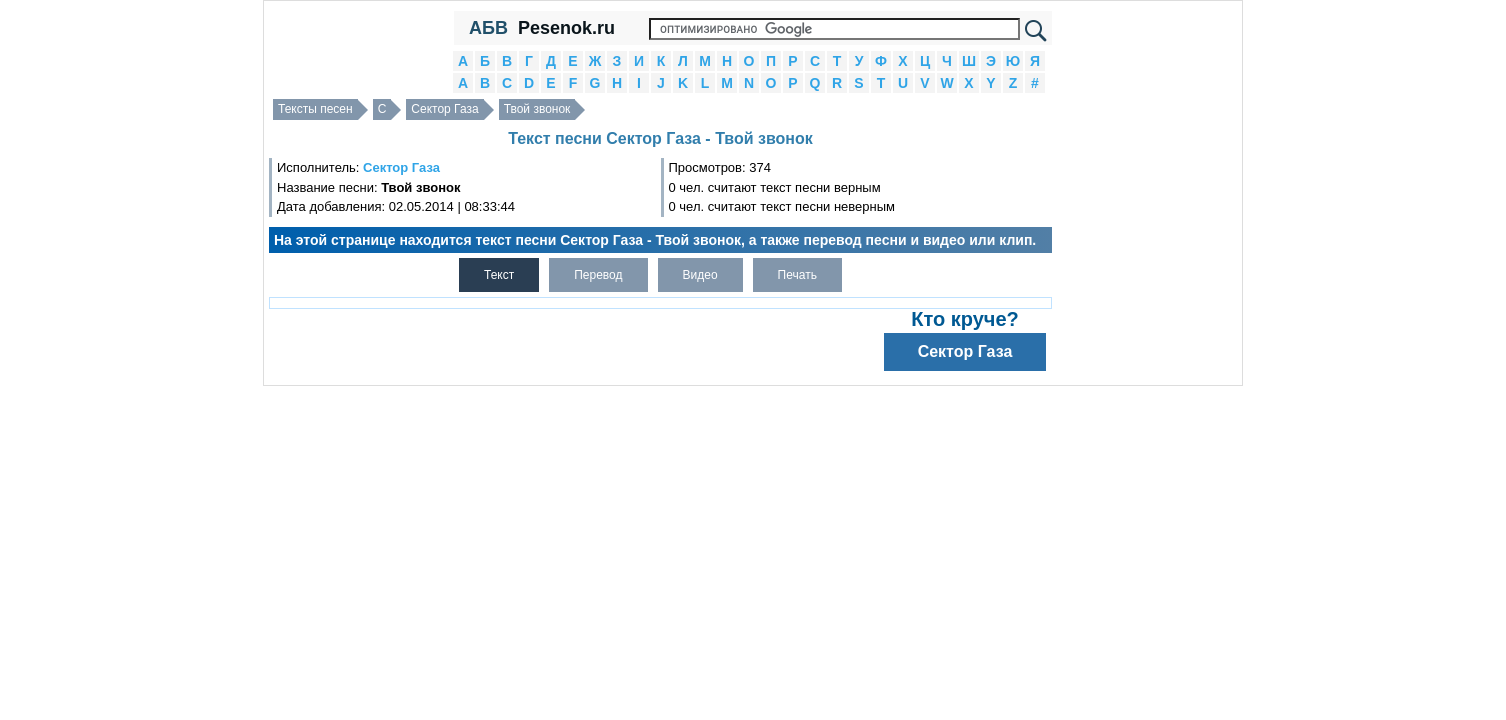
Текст (499, 275)
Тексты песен (315, 109)
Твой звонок (537, 109)
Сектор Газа (444, 109)
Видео (700, 275)
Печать (797, 275)
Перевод (598, 275)
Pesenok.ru (566, 28)
